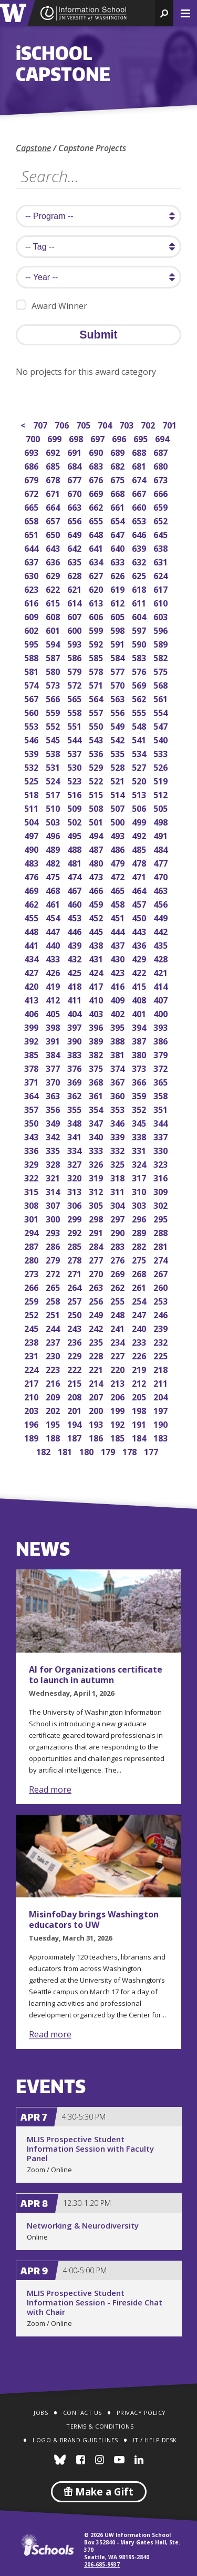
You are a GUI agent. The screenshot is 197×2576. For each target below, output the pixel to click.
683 (97, 465)
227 (118, 1355)
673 (161, 479)
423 (118, 971)
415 (140, 985)
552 (54, 725)
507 (118, 807)
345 (140, 1122)
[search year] (98, 277)
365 (161, 1081)
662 (97, 506)
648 (97, 533)
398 (54, 1026)
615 (54, 602)
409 (118, 999)
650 (54, 533)
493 (118, 835)
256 (97, 1300)
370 (54, 1081)
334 (75, 1149)
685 (54, 465)
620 (97, 588)
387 (140, 1040)
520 (140, 780)
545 (54, 739)
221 (97, 1368)
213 (118, 1382)
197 (161, 1410)
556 (118, 711)
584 (118, 657)
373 (140, 1067)
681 (140, 465)
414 (161, 985)
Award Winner (51, 306)
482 (54, 862)
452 (97, 917)
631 (161, 561)
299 (75, 1218)
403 (97, 1013)
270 (97, 1273)
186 (97, 1437)
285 (75, 1245)
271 (75, 1273)
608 (54, 616)
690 (97, 451)
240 (140, 1327)
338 (140, 1136)
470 (161, 876)
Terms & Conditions (99, 2426)
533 (161, 752)
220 (118, 1368)
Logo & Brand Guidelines (75, 2440)
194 (75, 1423)
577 (118, 670)
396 (97, 1026)
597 (140, 629)
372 (161, 1067)
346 (118, 1122)
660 (140, 506)
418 (75, 985)
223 (54, 1368)
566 (54, 698)
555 (140, 711)
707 (41, 424)
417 (97, 985)
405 (54, 1013)
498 (161, 821)
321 (54, 1177)
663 (75, 506)
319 (97, 1177)
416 (118, 985)
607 (75, 616)
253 (161, 1300)
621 (75, 588)
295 (161, 1218)
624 (161, 575)
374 (118, 1067)
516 (75, 794)
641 (97, 547)
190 (161, 1423)
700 (34, 438)
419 (54, 985)
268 (140, 1273)
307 (54, 1204)
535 (118, 752)
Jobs (41, 2412)
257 (75, 1300)
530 (75, 766)
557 (97, 711)
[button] (164, 13)
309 (161, 1190)
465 (118, 889)
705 (84, 424)
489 (54, 848)
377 (54, 1067)
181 (66, 1451)
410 (97, 999)
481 (75, 862)
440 (54, 944)
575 (161, 670)
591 (118, 643)
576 (140, 670)
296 (140, 1218)
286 (54, 1245)
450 (140, 917)
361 (97, 1095)
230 (54, 1355)
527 (140, 766)
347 (97, 1122)
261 (140, 1286)
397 (75, 1026)
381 (118, 1054)
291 (97, 1232)
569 (140, 684)
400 (161, 1013)
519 (161, 780)
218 (161, 1368)
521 (118, 780)
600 (75, 629)
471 (140, 876)
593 (75, 643)
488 (75, 848)
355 (75, 1108)
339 (118, 1136)
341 (75, 1136)
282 (140, 1245)
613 (97, 602)
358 (161, 1095)
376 (75, 1067)
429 (140, 958)
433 (54, 958)
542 (118, 739)
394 (140, 1026)
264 (75, 1286)
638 (161, 547)
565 (75, 698)
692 (54, 451)
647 (118, 533)
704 (106, 424)
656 (75, 520)
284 (97, 1245)
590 (140, 643)
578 (97, 670)
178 (130, 1451)
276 (118, 1259)
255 (118, 1300)
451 (118, 917)
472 (118, 876)
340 (97, 1136)
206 (118, 1396)
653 (140, 520)
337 (161, 1136)
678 (54, 479)
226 (140, 1355)
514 (118, 794)
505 (161, 807)
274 (161, 1259)
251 (54, 1314)
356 (54, 1108)
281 (161, 1245)
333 (97, 1149)
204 (161, 1396)
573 (54, 684)
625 (140, 575)
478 (140, 862)
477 (161, 862)
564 (97, 698)
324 (140, 1163)
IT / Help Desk (155, 2440)
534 (140, 752)
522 (97, 780)
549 (118, 725)
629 (54, 575)
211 (161, 1382)
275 (140, 1259)
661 (118, 506)
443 (140, 930)
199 (118, 1410)
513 (140, 794)
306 (75, 1204)
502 (75, 821)
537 (75, 752)
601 (54, 629)
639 (140, 547)
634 (97, 561)
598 (118, 629)
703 (127, 424)
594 (54, 643)
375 (97, 1067)
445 (97, 930)
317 (140, 1177)
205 (140, 1396)
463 (161, 889)
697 (98, 438)
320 (75, 1177)
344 (161, 1122)
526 (161, 766)
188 (54, 1437)
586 (75, 657)
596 (161, 629)
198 (140, 1410)
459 (97, 903)
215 (75, 1382)
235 (97, 1341)
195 (54, 1423)
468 (54, 889)
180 (87, 1451)
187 (75, 1437)
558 (75, 711)
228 (97, 1355)
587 (54, 657)
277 (97, 1259)
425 (75, 971)
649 (75, 533)
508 (97, 807)
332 (118, 1149)
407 (161, 999)
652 (161, 520)
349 (54, 1122)
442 (161, 930)
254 (140, 1300)
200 (97, 1410)
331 (140, 1149)
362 (75, 1095)
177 (152, 1451)
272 (54, 1273)
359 (140, 1095)
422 (140, 971)
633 (118, 561)
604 (140, 616)
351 (161, 1108)
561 (161, 698)
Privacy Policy (141, 2412)
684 (75, 465)
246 (161, 1314)
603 (161, 616)
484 (161, 848)
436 (140, 944)
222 (75, 1368)
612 (118, 602)
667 (140, 492)
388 (118, 1040)
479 (118, 862)
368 (97, 1081)
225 (161, 1355)
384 (54, 1054)
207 (97, 1396)
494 (97, 835)
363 (54, 1095)
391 (54, 1040)
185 (118, 1437)
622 (54, 588)
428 (161, 958)
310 (140, 1190)
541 (140, 739)
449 (161, 917)
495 (75, 835)
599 (97, 629)
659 (161, 506)
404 (75, 1013)
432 (75, 958)
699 (55, 438)
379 (161, 1054)
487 (97, 848)
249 (97, 1314)
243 (75, 1327)
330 (161, 1149)
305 (97, 1204)
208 (75, 1396)
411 (75, 999)
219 (140, 1368)
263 (97, 1286)
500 (118, 821)
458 (118, 903)
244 (54, 1327)
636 (54, 561)
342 (54, 1136)
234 (118, 1341)
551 (75, 725)
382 (97, 1054)
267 (161, 1273)
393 (161, 1026)
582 (161, 657)
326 (97, 1163)
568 (161, 684)
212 (140, 1382)
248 (118, 1314)
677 (75, 479)
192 (118, 1423)
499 (140, 821)
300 (54, 1218)
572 (75, 684)
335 (54, 1149)
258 (54, 1300)
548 (140, 725)
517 (54, 794)
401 (140, 1013)
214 (97, 1382)
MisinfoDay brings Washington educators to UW (94, 1919)
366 (140, 1081)
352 (140, 1108)
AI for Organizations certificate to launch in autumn (95, 1675)
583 (140, 657)
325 (118, 1163)
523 (75, 780)
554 (161, 711)
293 (54, 1232)
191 (140, 1423)
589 (161, 643)
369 (75, 1081)
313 (75, 1190)
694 (163, 438)
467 (75, 889)
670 (75, 492)
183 (161, 1437)
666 (161, 492)
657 (54, 520)
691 (75, 451)
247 (140, 1314)
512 (161, 794)
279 (54, 1259)
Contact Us (82, 2412)
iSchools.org (47, 2545)
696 (120, 438)
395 (118, 1026)
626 (118, 575)
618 (140, 588)
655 (97, 520)
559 (54, 711)
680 (161, 465)
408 (140, 999)
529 (97, 766)
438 (97, 944)
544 (75, 739)
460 (75, 903)
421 (161, 971)
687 (161, 451)
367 (118, 1081)
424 (97, 971)
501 (97, 821)
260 (161, 1286)
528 (118, 766)
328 (54, 1163)
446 (75, 930)
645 (161, 533)
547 (161, 725)
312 (97, 1190)
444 (118, 930)
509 (75, 807)
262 (118, 1286)
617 (161, 588)
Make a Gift (98, 2492)
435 (161, 944)
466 (97, 889)
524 (54, 780)
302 (161, 1204)
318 (118, 1177)
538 (54, 752)
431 (97, 958)
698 (77, 438)
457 (140, 903)
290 (118, 1232)
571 (97, 684)
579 (75, 670)
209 (54, 1396)
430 (118, 958)
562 (140, 698)
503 (54, 821)
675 (118, 479)
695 (141, 438)
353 (118, 1108)
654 (118, 520)
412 (54, 999)
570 (118, 684)
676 (97, 479)
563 (118, 698)
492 (140, 835)
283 (118, 1245)
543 (97, 739)
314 (54, 1190)
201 (75, 1410)
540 (161, 739)
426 (54, 971)
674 (140, 479)
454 (54, 917)
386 (161, 1040)
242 (97, 1327)
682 (118, 465)
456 (161, 903)
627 (97, 575)
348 (75, 1122)
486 (118, 848)
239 (161, 1327)
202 (54, 1410)
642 (75, 547)
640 (118, 547)
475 (54, 876)
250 (75, 1314)
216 (54, 1382)
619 (118, 588)
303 (140, 1204)
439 (75, 944)
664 (54, 506)
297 (118, 1218)
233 (140, 1341)
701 (170, 424)
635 (75, 561)
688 (140, 451)
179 (109, 1451)
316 (161, 1177)
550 (97, 725)
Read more (50, 1789)
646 (140, 533)
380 (140, 1054)
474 (75, 876)
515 (97, 794)
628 (75, 575)
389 (97, 1040)
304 (118, 1204)
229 (75, 1355)
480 (97, 862)
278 (75, 1259)
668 (118, 492)
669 (97, 492)
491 (161, 835)
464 (140, 889)
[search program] (98, 216)
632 (140, 561)
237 (54, 1341)
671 (54, 492)
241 (118, 1327)
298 (97, 1218)
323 (161, 1163)
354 (97, 1108)
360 (118, 1095)
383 (75, 1054)
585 (97, 657)
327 (75, 1163)
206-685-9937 (102, 2564)
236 (75, 1341)
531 (54, 766)
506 (140, 807)
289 (140, 1232)
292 (75, 1232)
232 (161, 1341)
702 (149, 424)
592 (97, 643)
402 (118, 1013)
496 (54, 835)
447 (54, 930)
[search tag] (98, 246)
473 (97, 876)
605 (118, 616)
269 (118, 1273)
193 (97, 1423)
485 (140, 848)
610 (161, 602)
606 (97, 616)
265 (54, 1286)
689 (118, 451)
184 (140, 1437)
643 (54, 547)
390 (75, 1040)
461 (54, 903)
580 (54, 670)
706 (62, 424)
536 (97, 752)
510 (54, 807)
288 (161, 1232)
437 (118, 944)
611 (140, 602)
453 (75, 917)
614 (75, 602)
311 (118, 1190)
